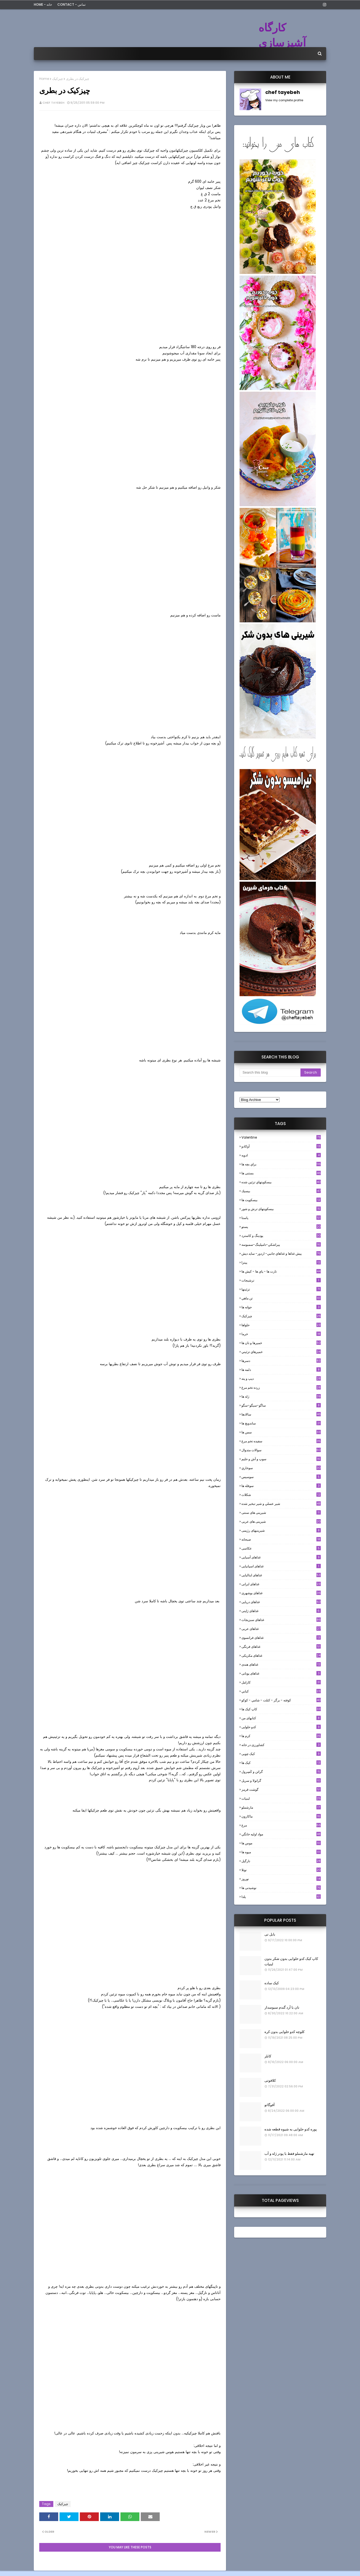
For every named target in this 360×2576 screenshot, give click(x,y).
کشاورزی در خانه (281, 1745)
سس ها (281, 1432)
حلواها (281, 1325)
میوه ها (281, 1852)
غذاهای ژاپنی (281, 1611)
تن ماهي (281, 1298)
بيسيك (281, 1191)
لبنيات (281, 1798)
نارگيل (281, 1861)
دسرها (281, 1360)
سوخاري (281, 1468)
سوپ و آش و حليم (281, 1459)
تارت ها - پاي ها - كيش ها (281, 1271)
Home (44, 78)
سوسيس (281, 1477)
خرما (281, 1334)
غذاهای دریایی (281, 1602)
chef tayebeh (53, 102)
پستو (281, 1226)
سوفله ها (281, 1485)
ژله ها (281, 1396)
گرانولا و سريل (281, 1780)
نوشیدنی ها (281, 1887)
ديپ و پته (281, 1378)
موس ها (281, 1843)
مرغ (281, 1825)
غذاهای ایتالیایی (281, 1575)
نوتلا (281, 1870)
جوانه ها (281, 1307)
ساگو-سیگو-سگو (281, 1405)
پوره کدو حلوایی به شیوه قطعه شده (290, 2129)
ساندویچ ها (281, 1423)
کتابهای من (281, 1718)
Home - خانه (43, 4)
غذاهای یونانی (281, 1673)
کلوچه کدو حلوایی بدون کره (284, 2031)
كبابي (281, 1691)
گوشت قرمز (281, 1789)
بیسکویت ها (281, 1200)
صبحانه (281, 1539)
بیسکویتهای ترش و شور (281, 1209)
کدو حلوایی (281, 1727)
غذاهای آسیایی (281, 1557)
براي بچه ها (281, 1164)
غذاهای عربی (281, 1628)
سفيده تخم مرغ (281, 1441)
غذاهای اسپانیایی (281, 1566)
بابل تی (269, 1934)
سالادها (281, 1414)
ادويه (281, 1155)
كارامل (281, 1682)
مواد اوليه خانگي (281, 1834)
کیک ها (281, 1762)
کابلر (267, 2056)
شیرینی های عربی (281, 1521)
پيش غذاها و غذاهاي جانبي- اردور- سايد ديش (281, 1253)
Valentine (281, 1137)
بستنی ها (281, 1173)
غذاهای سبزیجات (281, 1619)
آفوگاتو (269, 2104)
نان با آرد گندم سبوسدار (281, 2007)
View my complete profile (284, 100)
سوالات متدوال (281, 1450)
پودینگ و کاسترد (281, 1235)
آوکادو (281, 1146)
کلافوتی (270, 2080)
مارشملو (281, 1807)
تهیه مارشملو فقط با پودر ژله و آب (289, 2153)
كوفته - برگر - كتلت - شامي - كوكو (281, 1700)
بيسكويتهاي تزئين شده (281, 1182)
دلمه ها (281, 1369)
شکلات (281, 1494)
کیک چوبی (281, 1753)
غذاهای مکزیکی (281, 1655)
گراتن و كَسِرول (281, 1771)
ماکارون (281, 1816)
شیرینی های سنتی (281, 1512)
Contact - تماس (71, 4)
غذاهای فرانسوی (281, 1637)
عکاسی (281, 1548)
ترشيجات (281, 1280)
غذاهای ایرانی (281, 1584)
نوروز (281, 1879)
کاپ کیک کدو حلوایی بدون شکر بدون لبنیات (291, 1961)
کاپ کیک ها (281, 1709)
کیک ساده (271, 1983)
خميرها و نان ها (281, 1343)
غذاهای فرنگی (281, 1646)
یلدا (281, 1896)
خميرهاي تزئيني (281, 1351)
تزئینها (281, 1289)
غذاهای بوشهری (281, 1593)
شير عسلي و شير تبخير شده (281, 1503)
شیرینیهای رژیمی (281, 1530)
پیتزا (281, 1262)
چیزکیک (57, 78)
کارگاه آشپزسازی (282, 35)
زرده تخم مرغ (281, 1387)
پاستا (281, 1217)
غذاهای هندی (281, 1664)
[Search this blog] (270, 1072)
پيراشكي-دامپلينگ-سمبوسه (281, 1244)
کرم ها (281, 1736)
